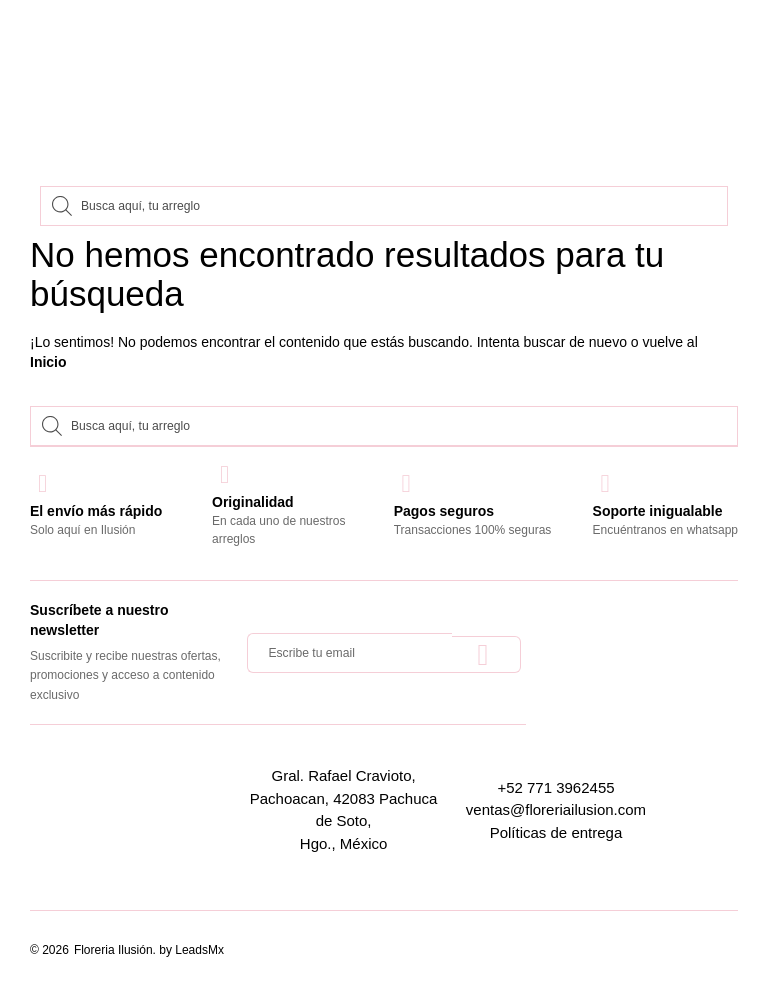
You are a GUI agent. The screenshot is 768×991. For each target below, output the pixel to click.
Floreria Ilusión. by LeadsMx (149, 950)
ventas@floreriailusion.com (556, 809)
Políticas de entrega (556, 832)
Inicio (48, 362)
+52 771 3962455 (555, 787)
